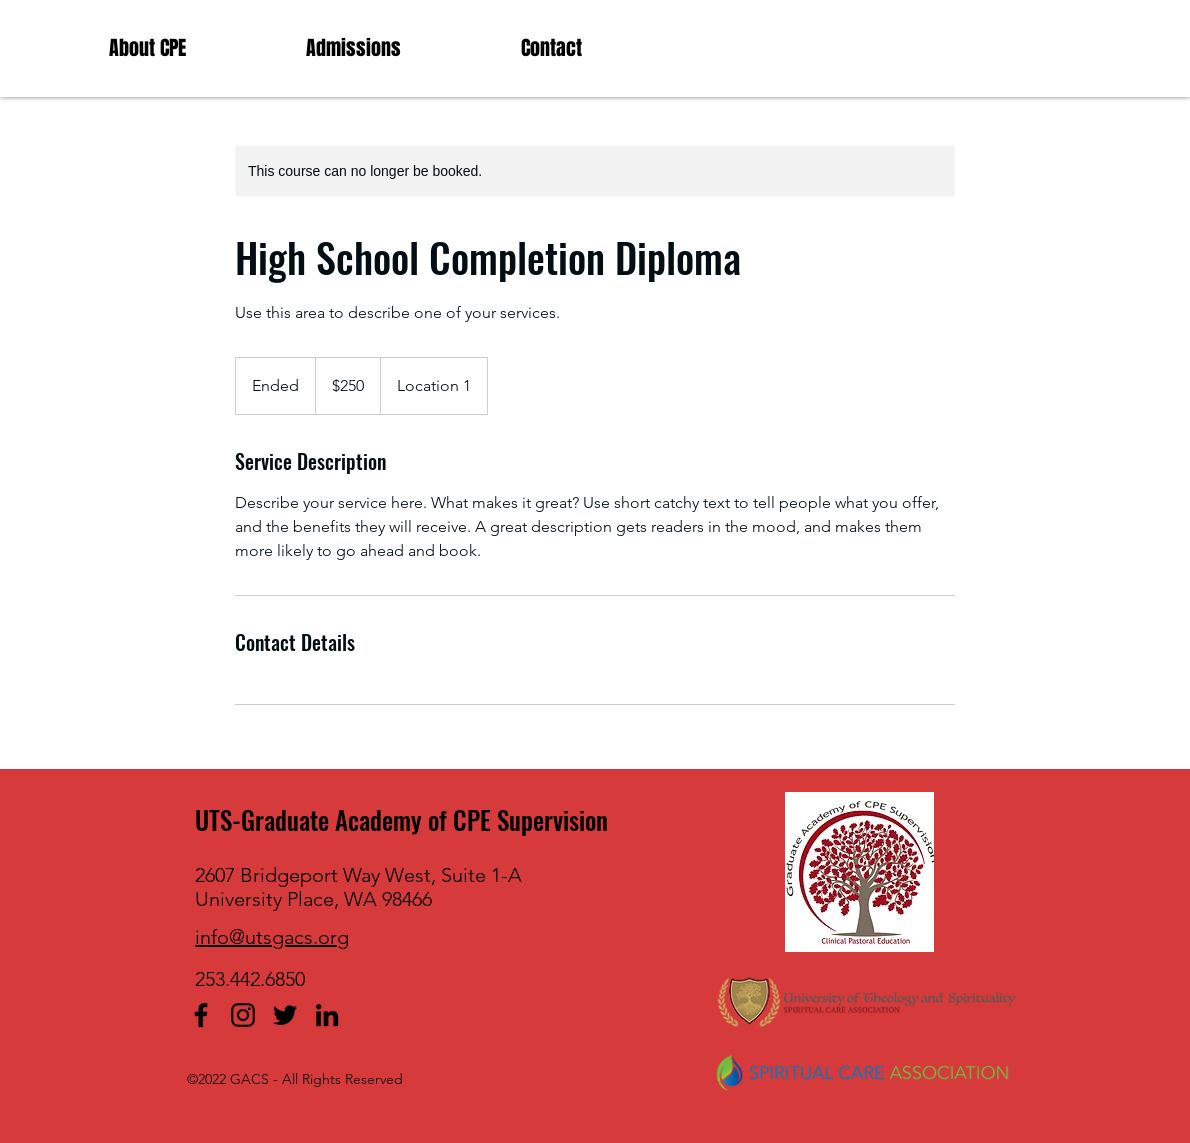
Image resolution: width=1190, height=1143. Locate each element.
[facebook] (201, 1015)
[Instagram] (243, 1015)
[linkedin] (327, 1015)
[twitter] (285, 1015)
